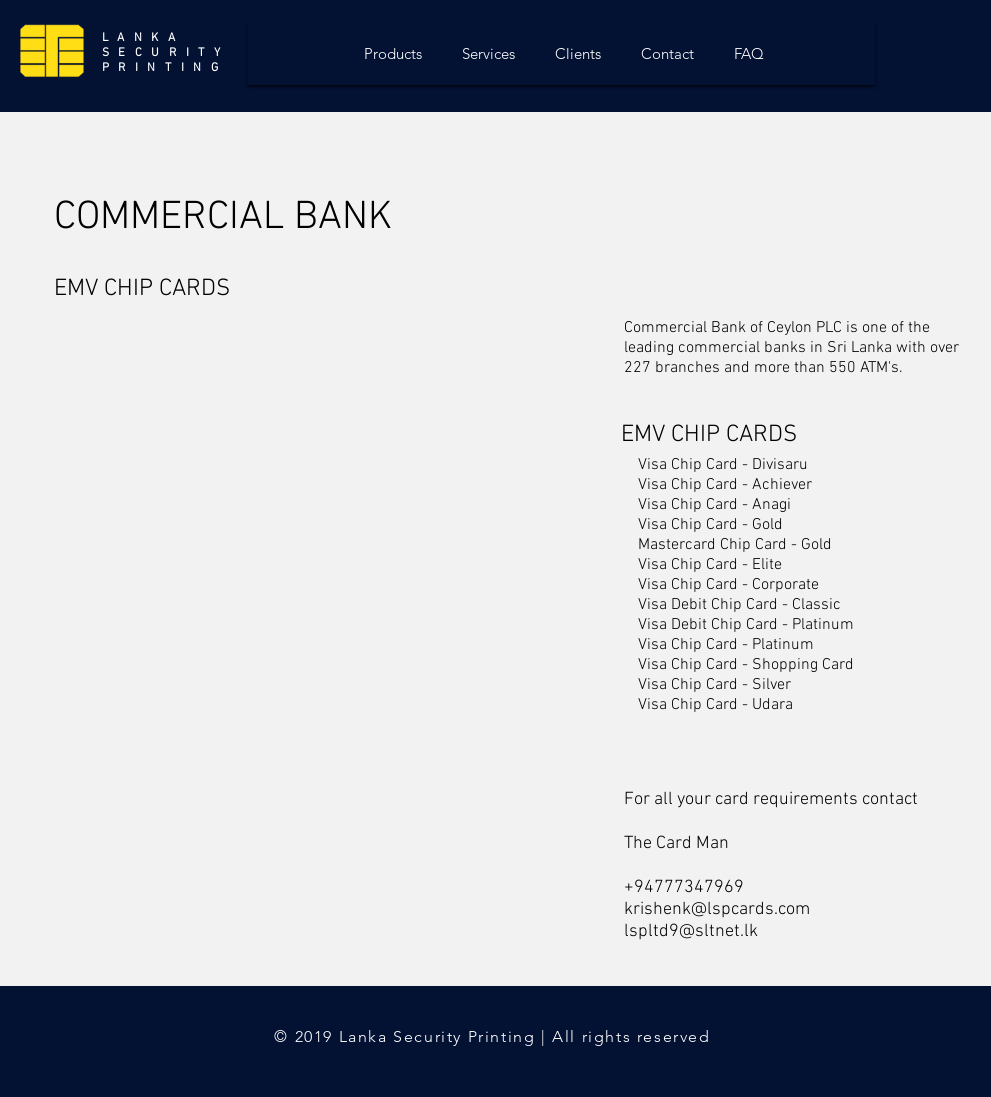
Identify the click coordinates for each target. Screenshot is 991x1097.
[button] (142, 377)
